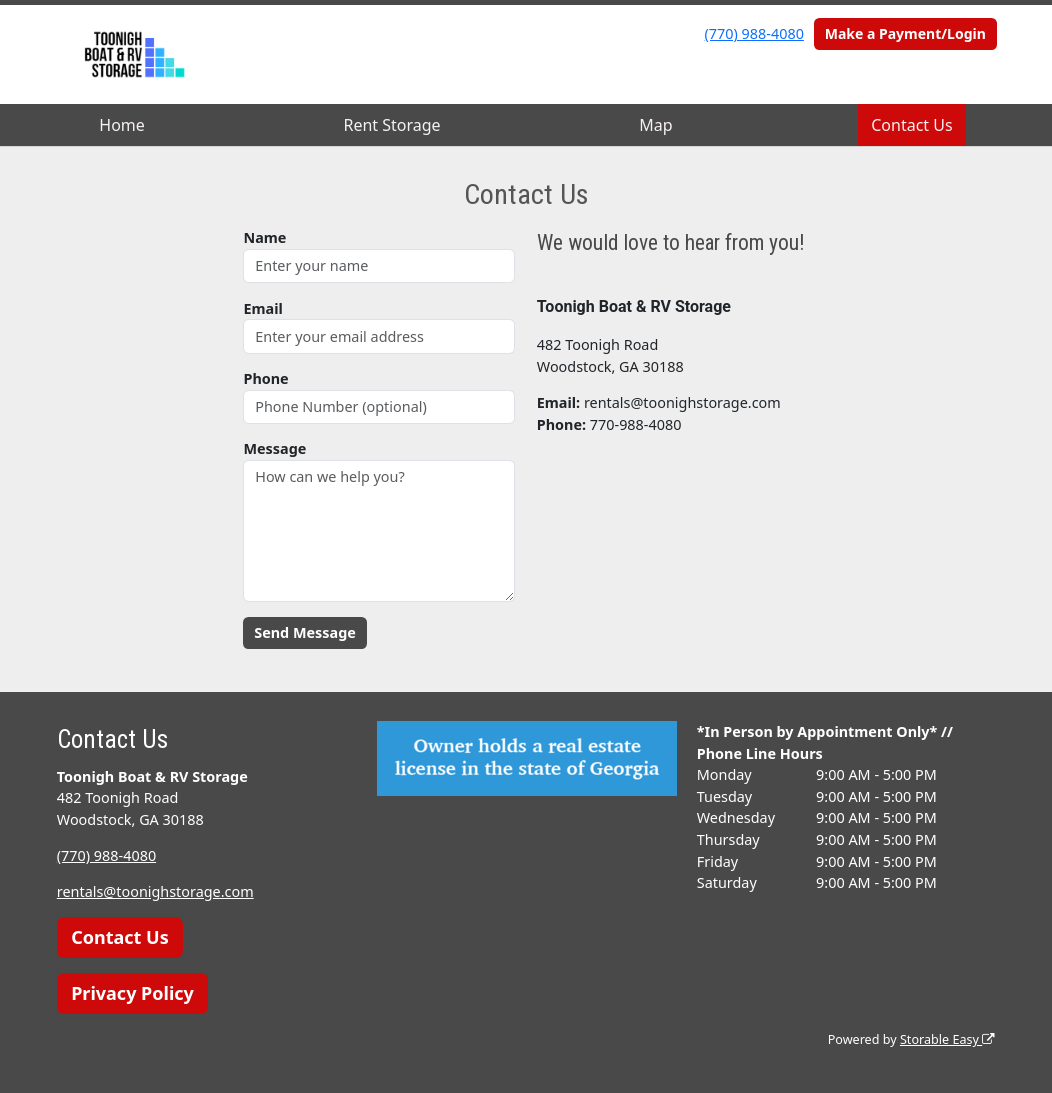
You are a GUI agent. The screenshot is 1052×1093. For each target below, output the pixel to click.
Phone (265, 378)
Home (122, 125)
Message (274, 448)
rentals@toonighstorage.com (155, 891)
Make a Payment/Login (905, 33)
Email (262, 308)
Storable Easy (947, 1039)
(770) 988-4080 (754, 33)
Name (264, 237)
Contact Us (911, 125)
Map (655, 125)
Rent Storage (391, 125)
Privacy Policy (132, 993)
